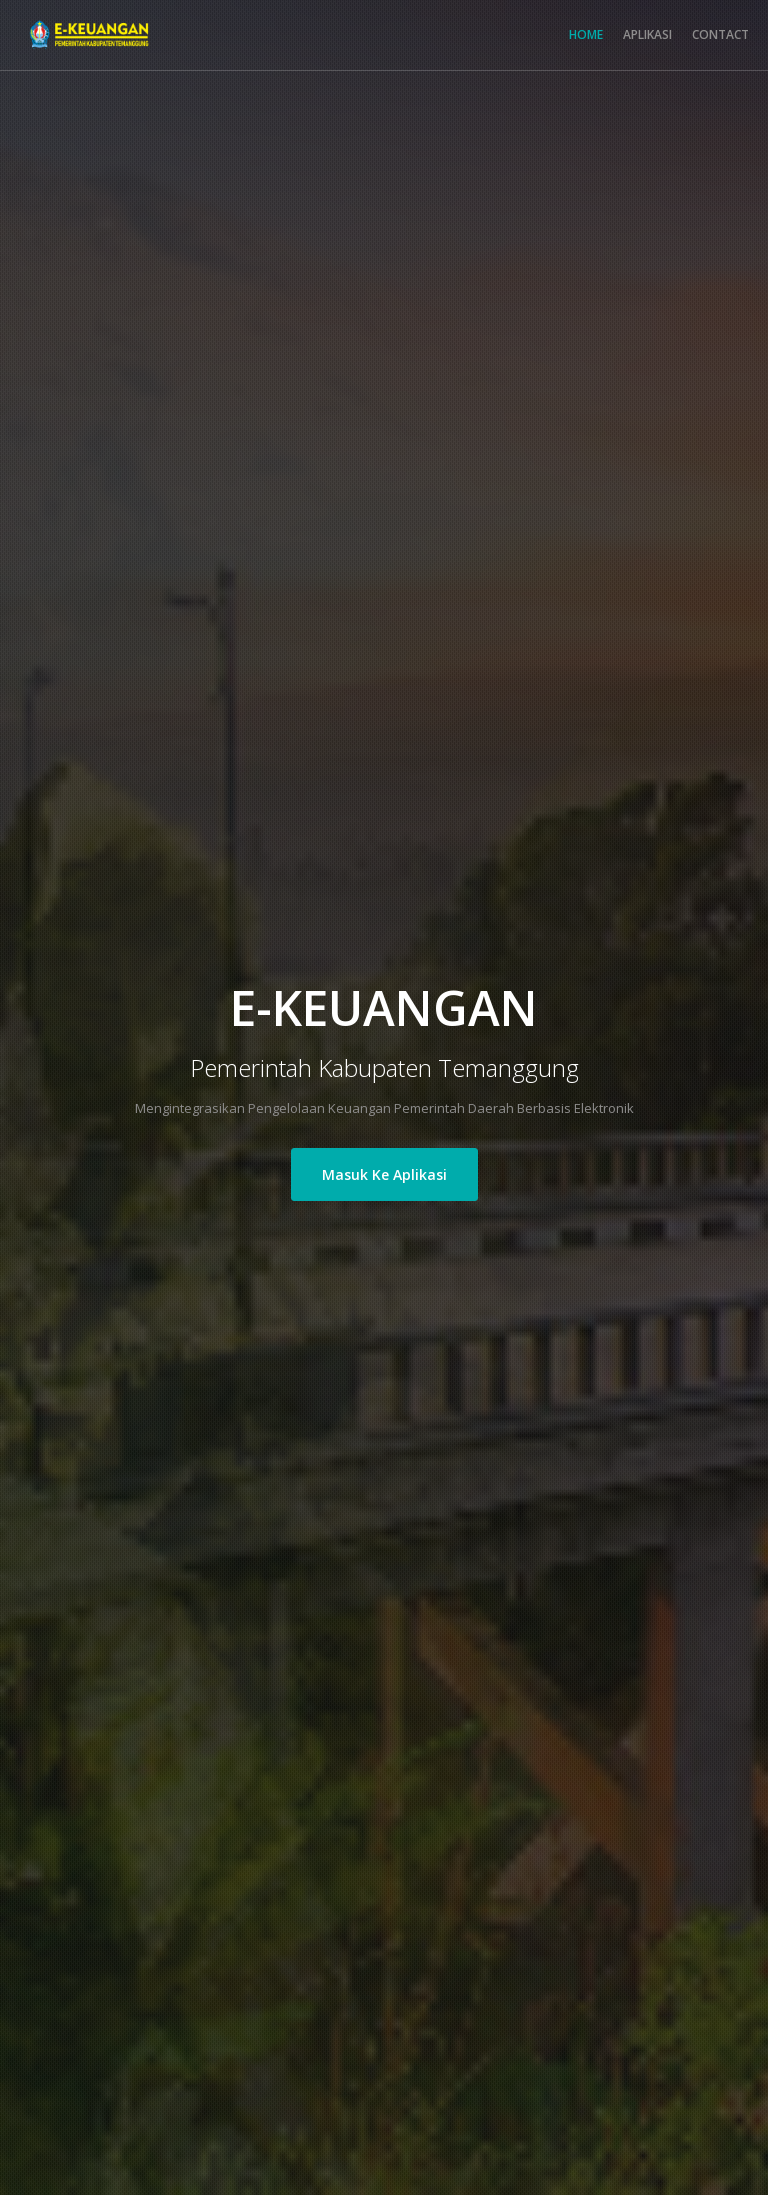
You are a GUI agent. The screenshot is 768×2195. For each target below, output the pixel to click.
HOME (586, 34)
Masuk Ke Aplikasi (384, 1174)
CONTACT (720, 34)
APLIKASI (647, 34)
